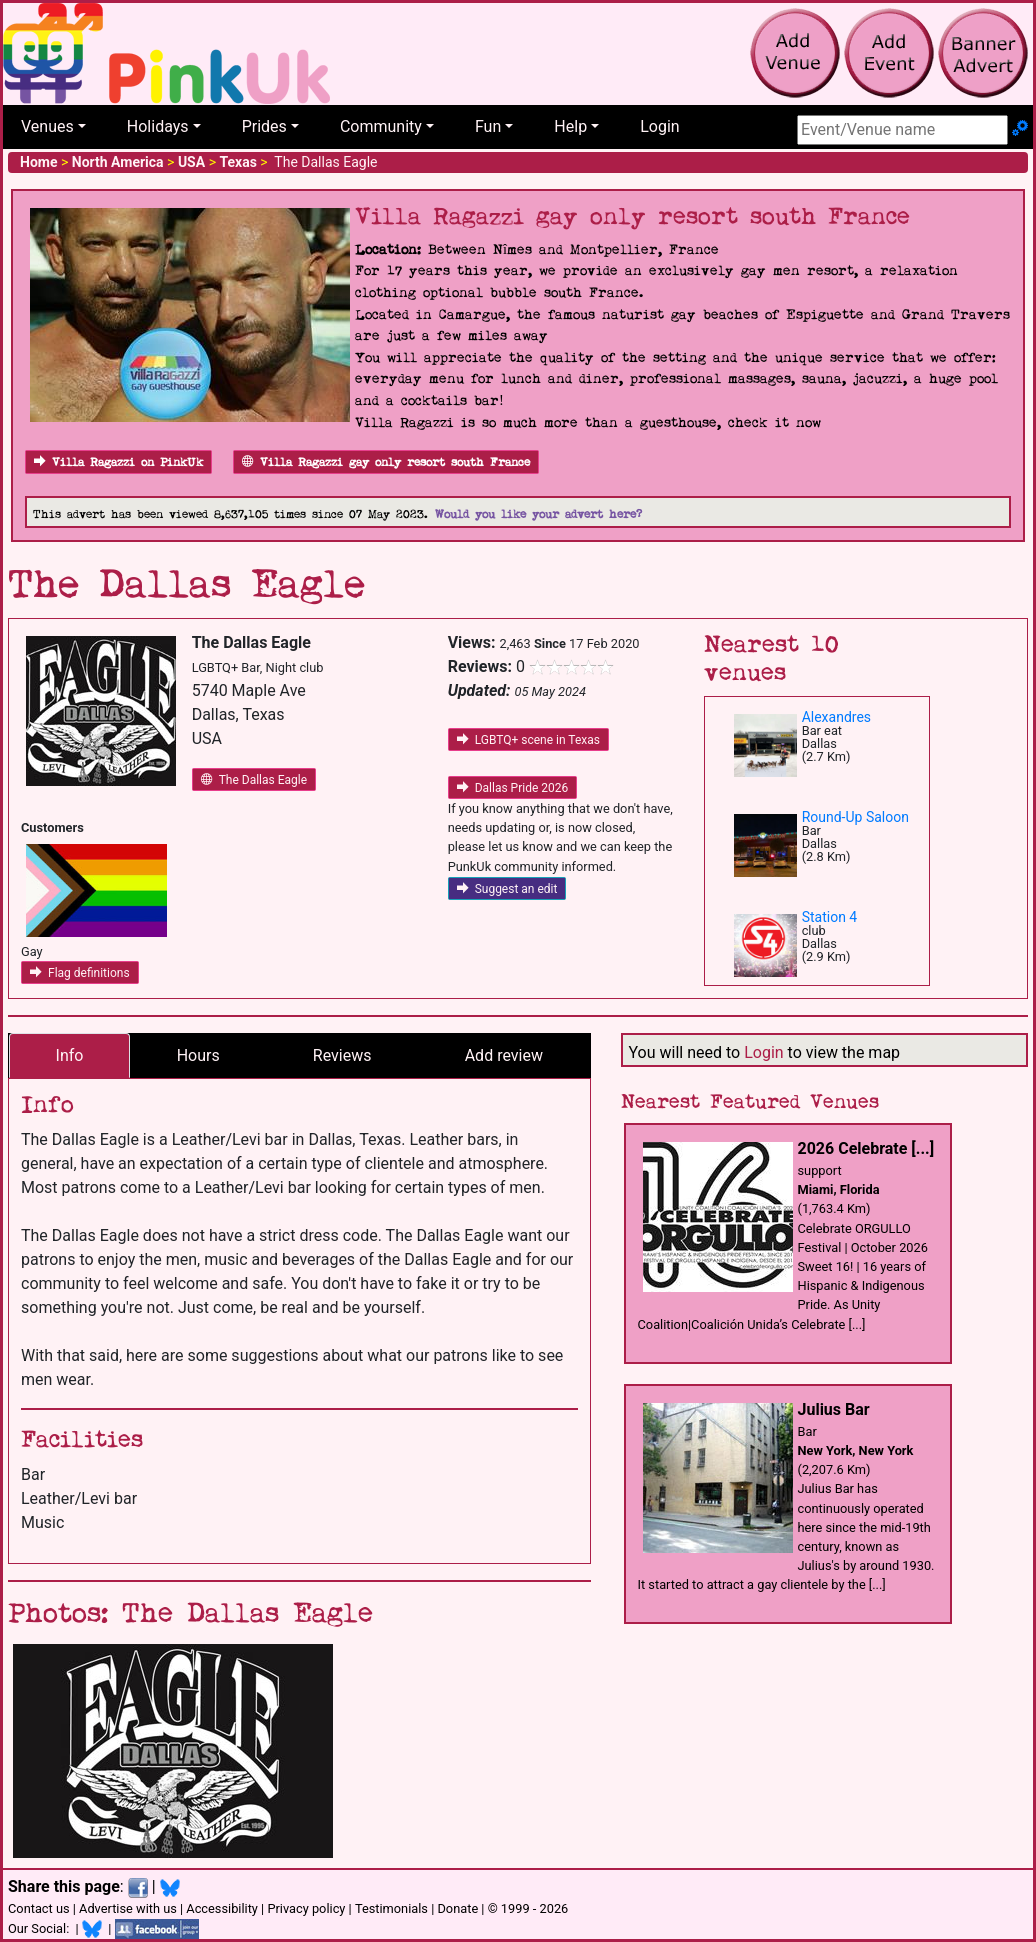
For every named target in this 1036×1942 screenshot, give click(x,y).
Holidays (158, 126)
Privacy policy (306, 1908)
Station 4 (830, 917)
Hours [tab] (198, 1055)
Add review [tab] (504, 1055)
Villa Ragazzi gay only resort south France (386, 462)
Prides (264, 126)
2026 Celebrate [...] (866, 1148)
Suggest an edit (507, 889)
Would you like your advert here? (538, 514)
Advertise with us (128, 1908)
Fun (488, 126)
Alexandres (836, 717)
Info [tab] (70, 1055)
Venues (47, 126)
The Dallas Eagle (254, 780)
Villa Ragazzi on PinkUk (118, 462)
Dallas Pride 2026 (513, 788)
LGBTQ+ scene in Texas (528, 740)
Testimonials (391, 1908)
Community (381, 126)
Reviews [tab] (342, 1055)
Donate (457, 1908)
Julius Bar (834, 1409)
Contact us (39, 1908)
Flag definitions (80, 973)
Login (659, 126)
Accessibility (222, 1908)
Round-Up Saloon (855, 817)
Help (570, 126)
